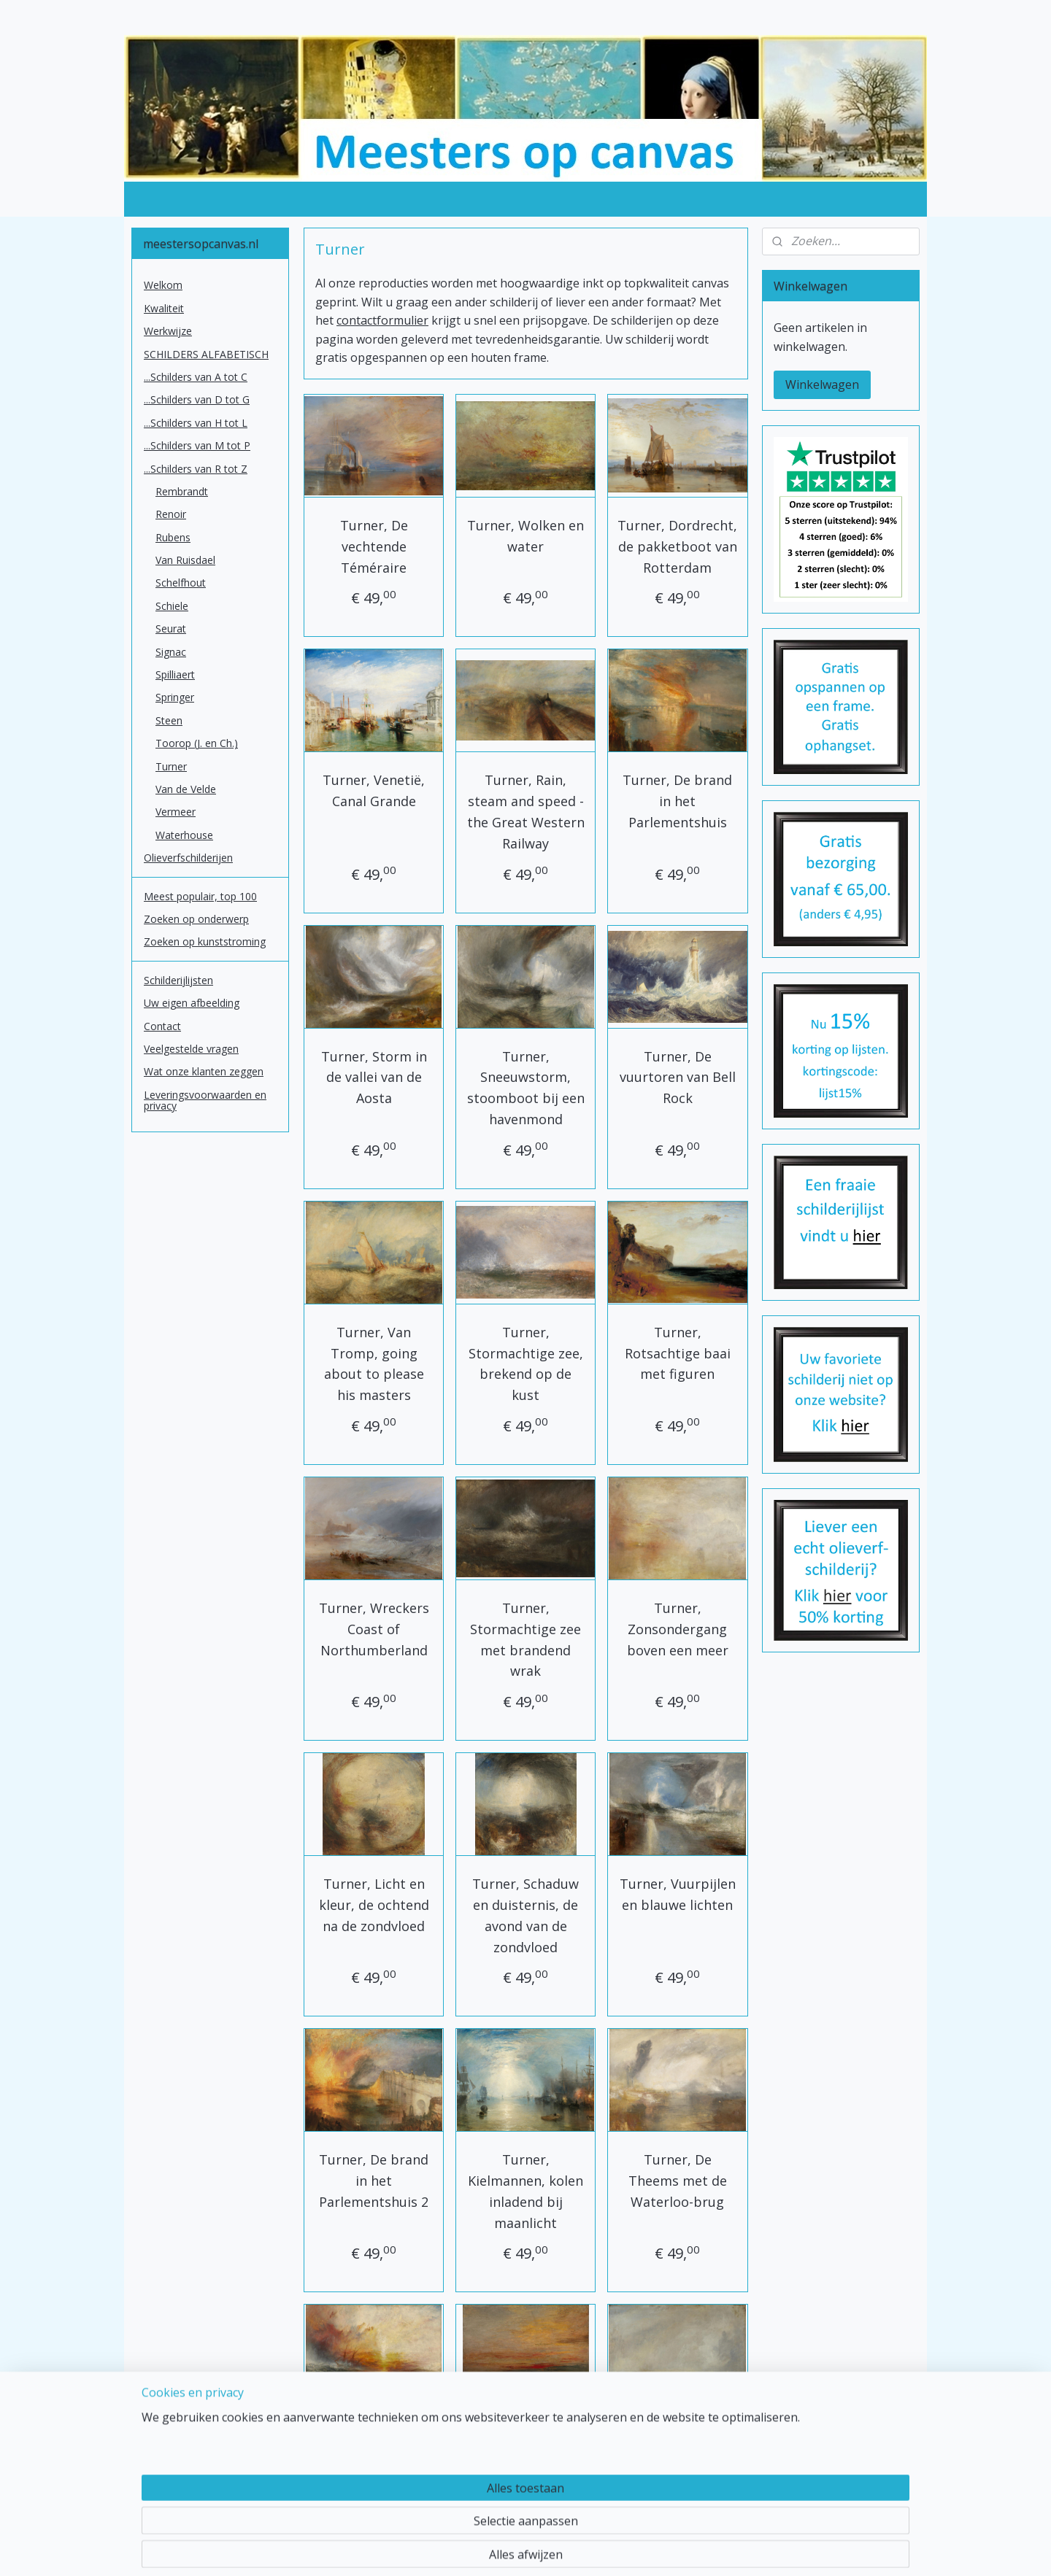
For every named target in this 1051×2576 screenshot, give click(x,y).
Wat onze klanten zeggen (203, 1071)
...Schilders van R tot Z (195, 469)
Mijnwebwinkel (698, 2549)
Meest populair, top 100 (200, 896)
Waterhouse (184, 835)
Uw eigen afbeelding (191, 1003)
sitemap (485, 2549)
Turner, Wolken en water (525, 536)
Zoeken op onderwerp (196, 919)
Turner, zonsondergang (525, 2445)
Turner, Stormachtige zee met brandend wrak (525, 1639)
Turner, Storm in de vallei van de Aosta (373, 1077)
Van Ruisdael (185, 560)
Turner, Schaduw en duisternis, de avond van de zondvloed (525, 1915)
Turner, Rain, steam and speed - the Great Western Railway (525, 811)
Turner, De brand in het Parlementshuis (677, 801)
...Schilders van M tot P (197, 445)
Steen (168, 720)
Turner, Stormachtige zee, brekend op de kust (525, 1363)
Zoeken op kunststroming (205, 941)
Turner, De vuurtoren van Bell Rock (678, 1077)
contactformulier (382, 320)
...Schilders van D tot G (197, 399)
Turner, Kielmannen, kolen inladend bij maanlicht (525, 2191)
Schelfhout (180, 582)
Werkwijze (168, 331)
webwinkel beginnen (571, 2549)
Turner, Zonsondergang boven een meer (677, 1629)
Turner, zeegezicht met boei (677, 2445)
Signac (170, 652)
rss (515, 2549)
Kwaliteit (164, 308)
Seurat (170, 628)
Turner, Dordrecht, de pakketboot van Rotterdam (677, 546)
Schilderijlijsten (178, 980)
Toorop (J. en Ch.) (196, 743)
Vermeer (175, 812)
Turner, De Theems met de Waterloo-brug (677, 2181)
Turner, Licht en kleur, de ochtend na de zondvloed (373, 1905)
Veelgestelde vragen (191, 1049)
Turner (171, 766)
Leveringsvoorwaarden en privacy (205, 1100)
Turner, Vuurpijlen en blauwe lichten (678, 1894)
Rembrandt (181, 491)
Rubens (172, 537)
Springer (174, 697)
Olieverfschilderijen (188, 858)
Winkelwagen (822, 384)
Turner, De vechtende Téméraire (373, 546)
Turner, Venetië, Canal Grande (374, 790)
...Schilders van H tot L (195, 423)
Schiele (171, 606)
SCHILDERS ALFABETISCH (206, 354)
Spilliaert (175, 674)
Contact (162, 1026)
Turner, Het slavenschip (373, 2445)
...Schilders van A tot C (195, 377)
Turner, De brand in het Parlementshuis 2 (373, 2181)
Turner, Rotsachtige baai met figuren (678, 1353)
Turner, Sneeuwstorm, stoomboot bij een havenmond (525, 1088)
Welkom (163, 285)
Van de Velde (185, 789)
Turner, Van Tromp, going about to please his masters (373, 1363)
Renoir (170, 514)
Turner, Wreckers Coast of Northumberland (373, 1629)
